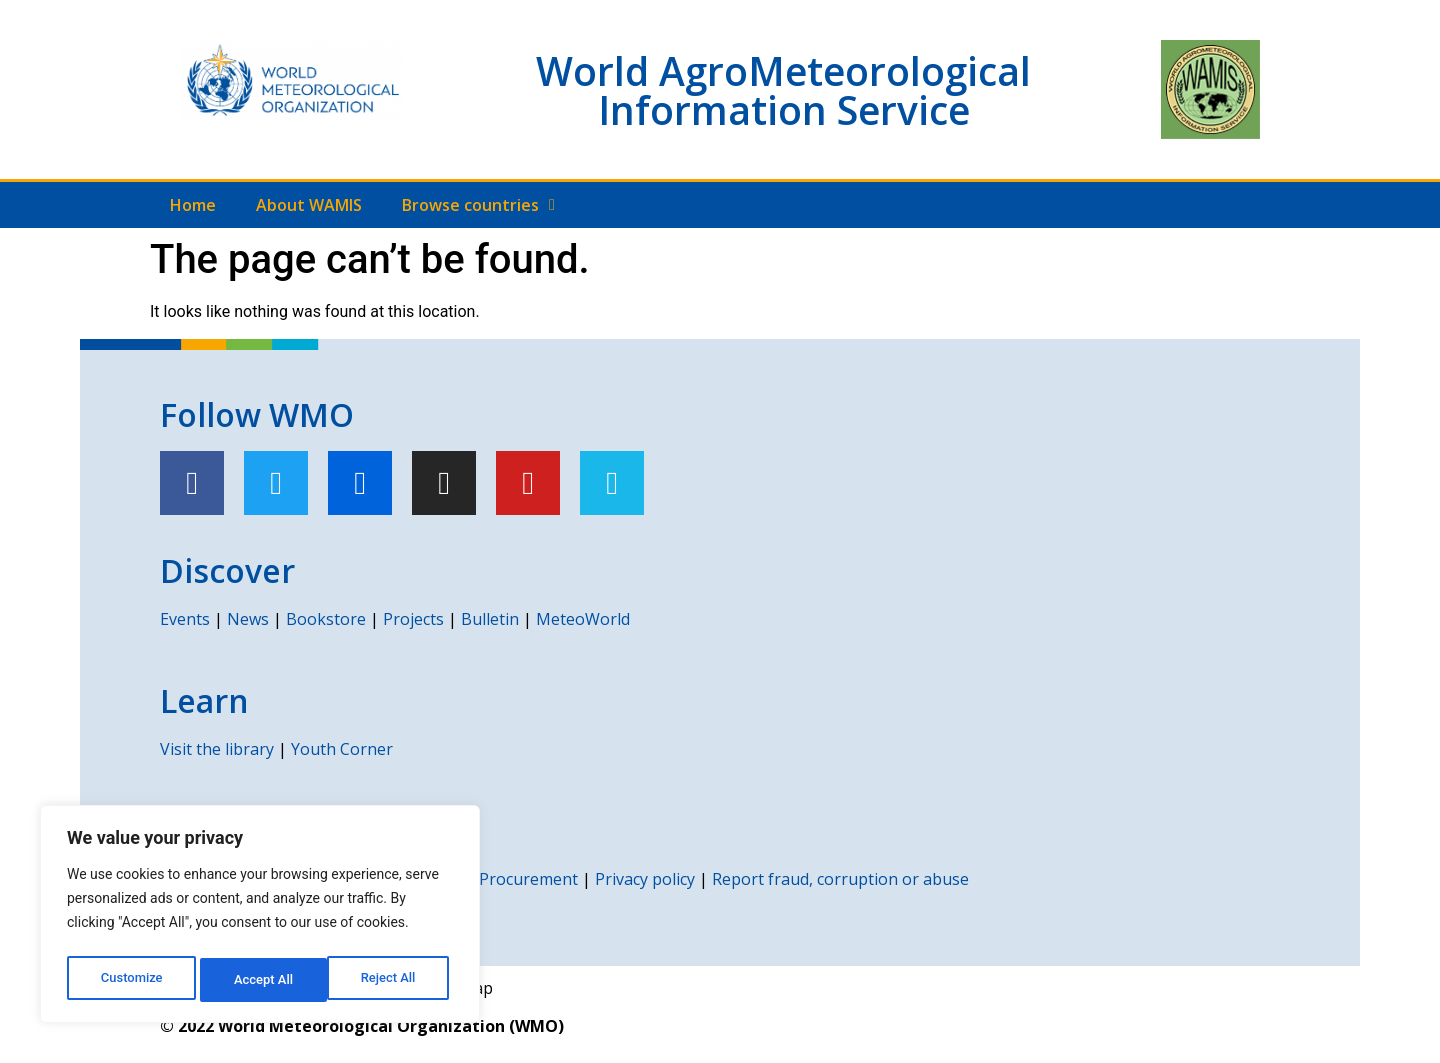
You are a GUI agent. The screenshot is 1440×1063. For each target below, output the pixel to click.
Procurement (528, 879)
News (248, 619)
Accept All (391, 980)
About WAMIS (309, 205)
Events (185, 619)
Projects (413, 619)
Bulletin (490, 619)
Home (193, 205)
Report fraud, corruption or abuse (840, 879)
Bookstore (326, 619)
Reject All (261, 980)
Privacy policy (645, 879)
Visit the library (217, 749)
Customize (130, 980)
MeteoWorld (583, 619)
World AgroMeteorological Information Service (783, 90)
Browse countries (478, 205)
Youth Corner (342, 749)
